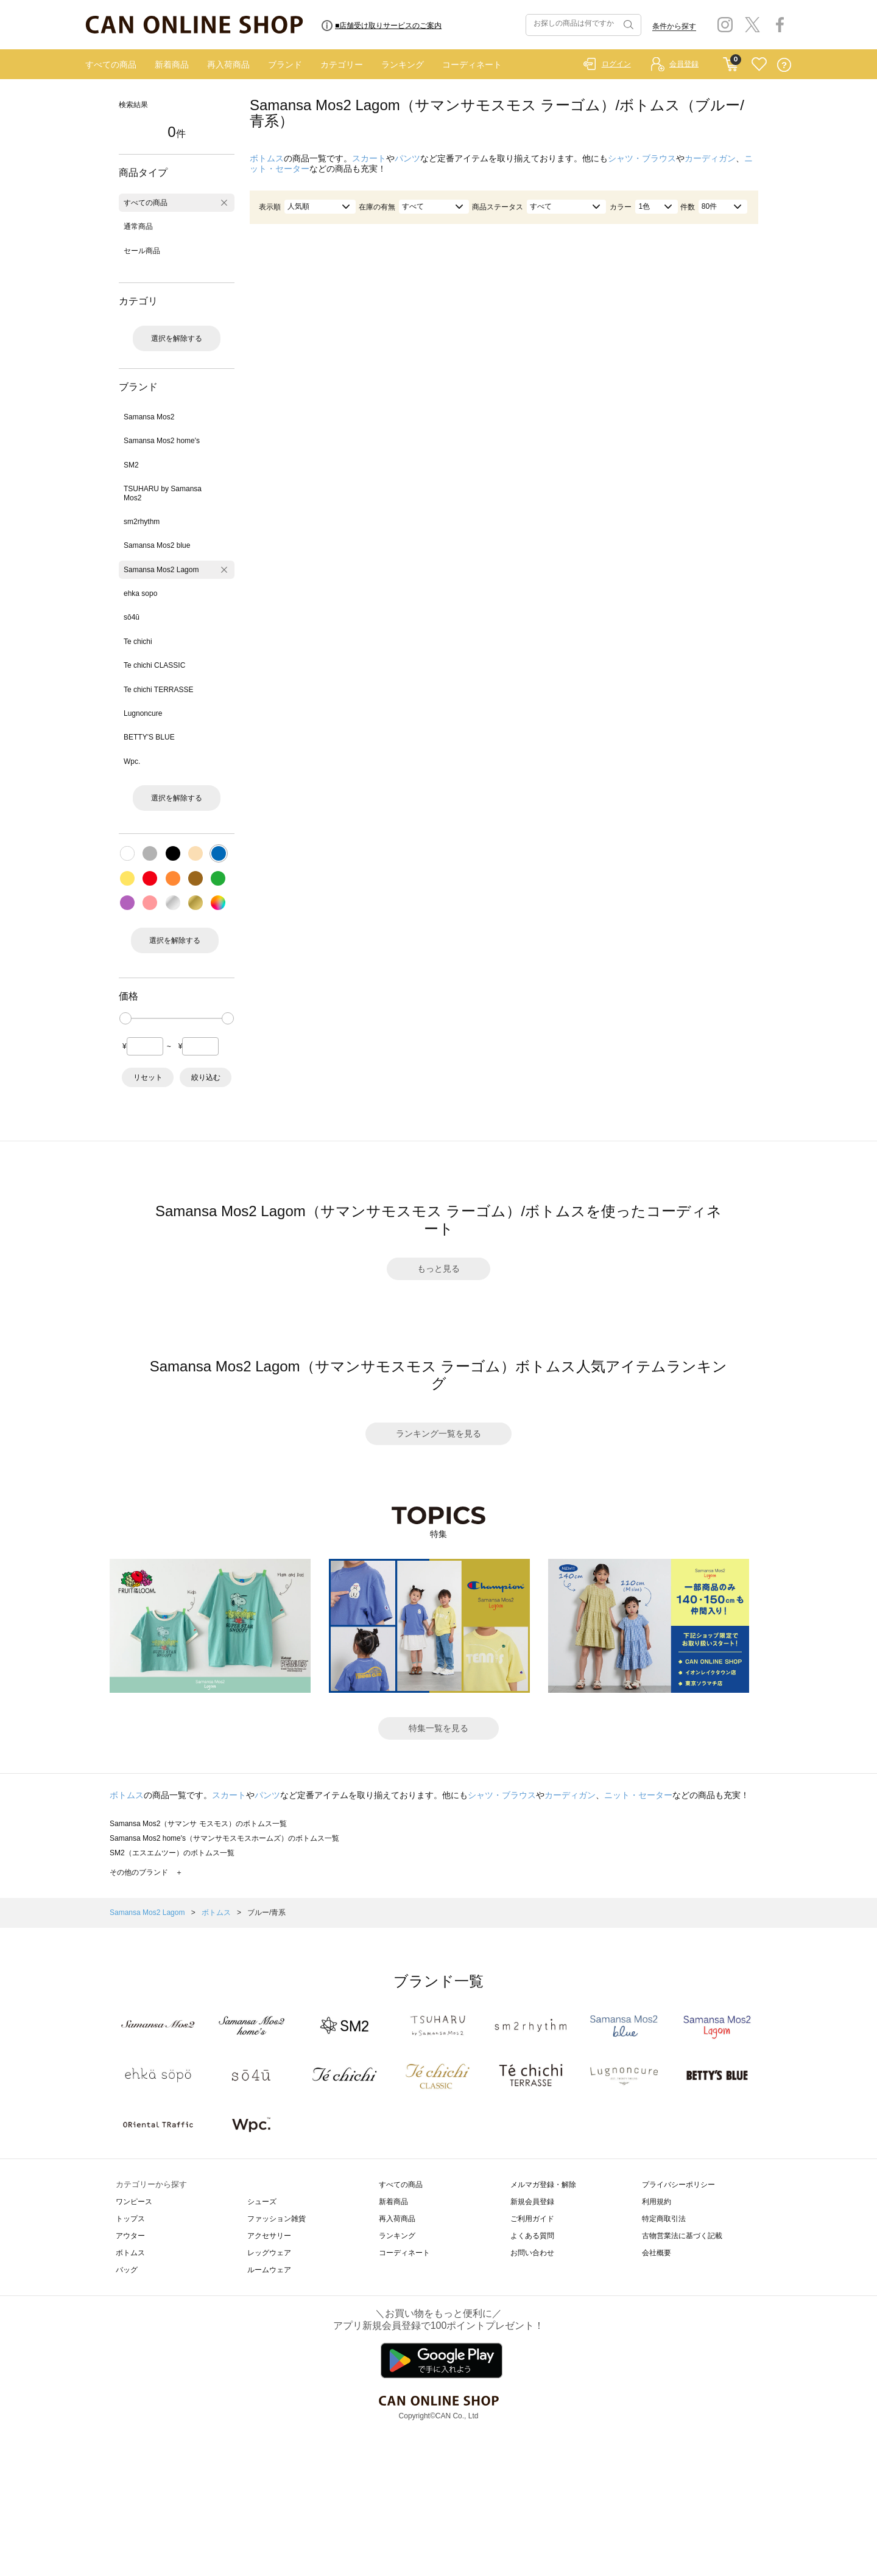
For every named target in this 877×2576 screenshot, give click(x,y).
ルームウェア (269, 2270)
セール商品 (142, 251)
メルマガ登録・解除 (543, 2184)
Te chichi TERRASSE (159, 689)
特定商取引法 (664, 2218)
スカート (369, 158)
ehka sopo (140, 593)
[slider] (125, 1018)
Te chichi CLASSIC (154, 665)
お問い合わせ (532, 2253)
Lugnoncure (143, 713)
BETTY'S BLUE (149, 737)
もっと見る (438, 1268)
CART (730, 61)
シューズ (261, 2201)
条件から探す (674, 26)
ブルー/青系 (266, 1912)
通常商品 (138, 226)
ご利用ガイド (532, 2218)
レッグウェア (269, 2253)
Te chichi (138, 641)
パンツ (407, 158)
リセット (148, 1077)
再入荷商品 (228, 64)
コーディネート (472, 64)
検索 (627, 25)
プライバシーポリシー (678, 2184)
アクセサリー (269, 2235)
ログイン (616, 64)
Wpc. (132, 761)
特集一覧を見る (438, 1728)
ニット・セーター (638, 1795)
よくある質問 (532, 2235)
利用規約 (656, 2201)
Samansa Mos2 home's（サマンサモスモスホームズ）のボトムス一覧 (224, 1838)
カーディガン (710, 158)
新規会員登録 (532, 2201)
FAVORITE (759, 64)
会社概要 (656, 2253)
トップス (130, 2218)
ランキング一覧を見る (438, 1433)
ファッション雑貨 (276, 2218)
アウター (130, 2235)
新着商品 (172, 64)
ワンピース (134, 2201)
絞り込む (205, 1077)
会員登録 (684, 64)
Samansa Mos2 (149, 417)
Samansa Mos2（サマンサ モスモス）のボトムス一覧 (198, 1823)
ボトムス (267, 158)
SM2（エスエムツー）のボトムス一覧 (172, 1853)
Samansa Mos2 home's (162, 440)
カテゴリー (341, 64)
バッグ (127, 2270)
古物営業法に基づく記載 (682, 2235)
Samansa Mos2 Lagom (161, 569)
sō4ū (131, 617)
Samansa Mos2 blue (157, 545)
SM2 (131, 465)
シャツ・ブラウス (642, 158)
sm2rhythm (142, 521)
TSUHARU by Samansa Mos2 (163, 493)
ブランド (285, 64)
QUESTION (784, 65)
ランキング (402, 64)
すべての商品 (110, 64)
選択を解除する (176, 338)
